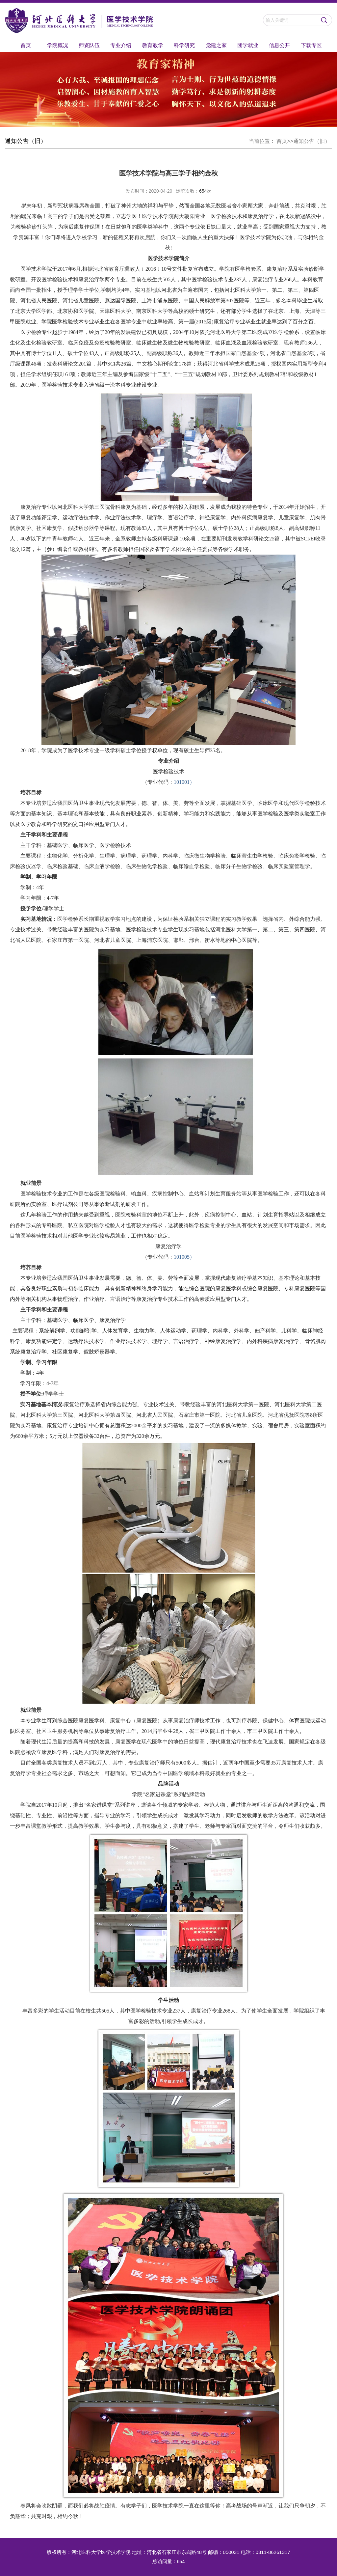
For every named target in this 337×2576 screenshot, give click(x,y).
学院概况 (57, 45)
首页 (25, 45)
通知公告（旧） (311, 141)
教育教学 (152, 45)
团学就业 (247, 45)
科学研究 (184, 45)
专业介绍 (120, 45)
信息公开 (279, 45)
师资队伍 (89, 45)
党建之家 (216, 45)
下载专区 (311, 45)
